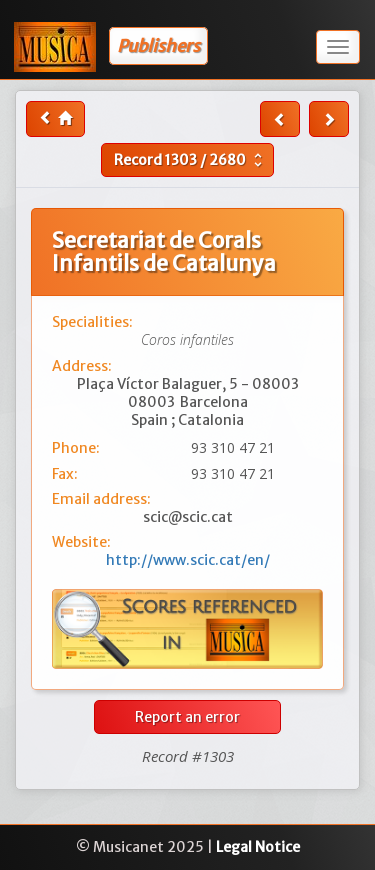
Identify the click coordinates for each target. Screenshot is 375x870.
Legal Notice (258, 847)
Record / (190, 160)
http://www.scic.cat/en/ (188, 560)
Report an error (187, 717)
